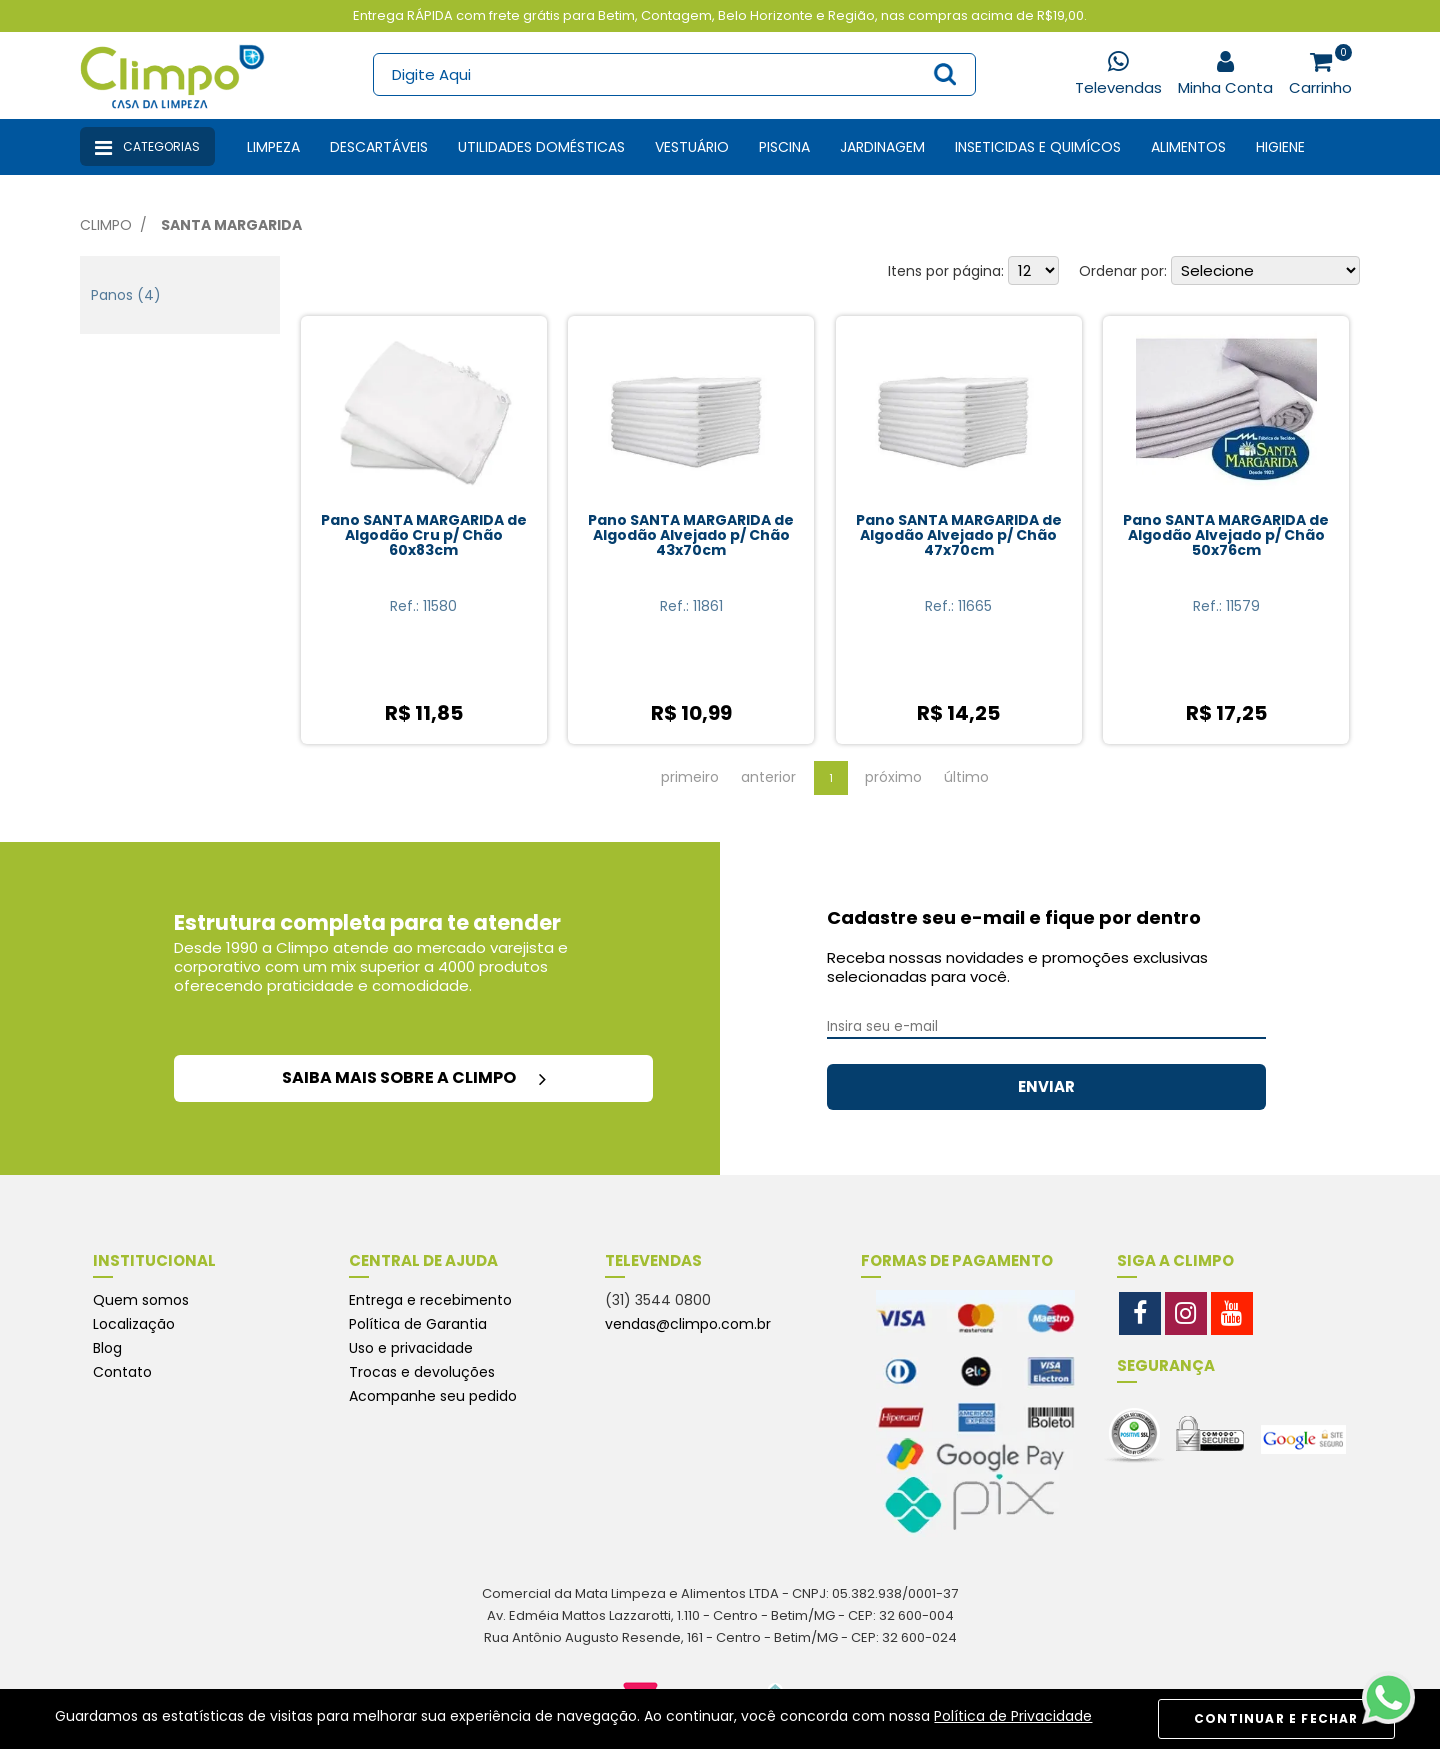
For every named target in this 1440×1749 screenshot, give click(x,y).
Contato (122, 1372)
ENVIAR (1046, 1086)
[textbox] (673, 74)
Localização (134, 1324)
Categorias (147, 148)
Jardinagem (882, 147)
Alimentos (1188, 147)
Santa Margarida (231, 225)
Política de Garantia (418, 1324)
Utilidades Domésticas (541, 147)
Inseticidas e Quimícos (1038, 147)
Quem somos (141, 1300)
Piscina (784, 147)
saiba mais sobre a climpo (414, 1077)
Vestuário (692, 147)
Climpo (106, 225)
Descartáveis (379, 147)
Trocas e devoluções (422, 1372)
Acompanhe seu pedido (433, 1396)
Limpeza (273, 147)
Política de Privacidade (1013, 1716)
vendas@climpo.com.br (688, 1324)
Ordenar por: (1123, 271)
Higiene (1280, 147)
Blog (107, 1348)
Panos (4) (126, 295)
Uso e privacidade (411, 1348)
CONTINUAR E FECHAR (1276, 1718)
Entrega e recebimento (430, 1300)
